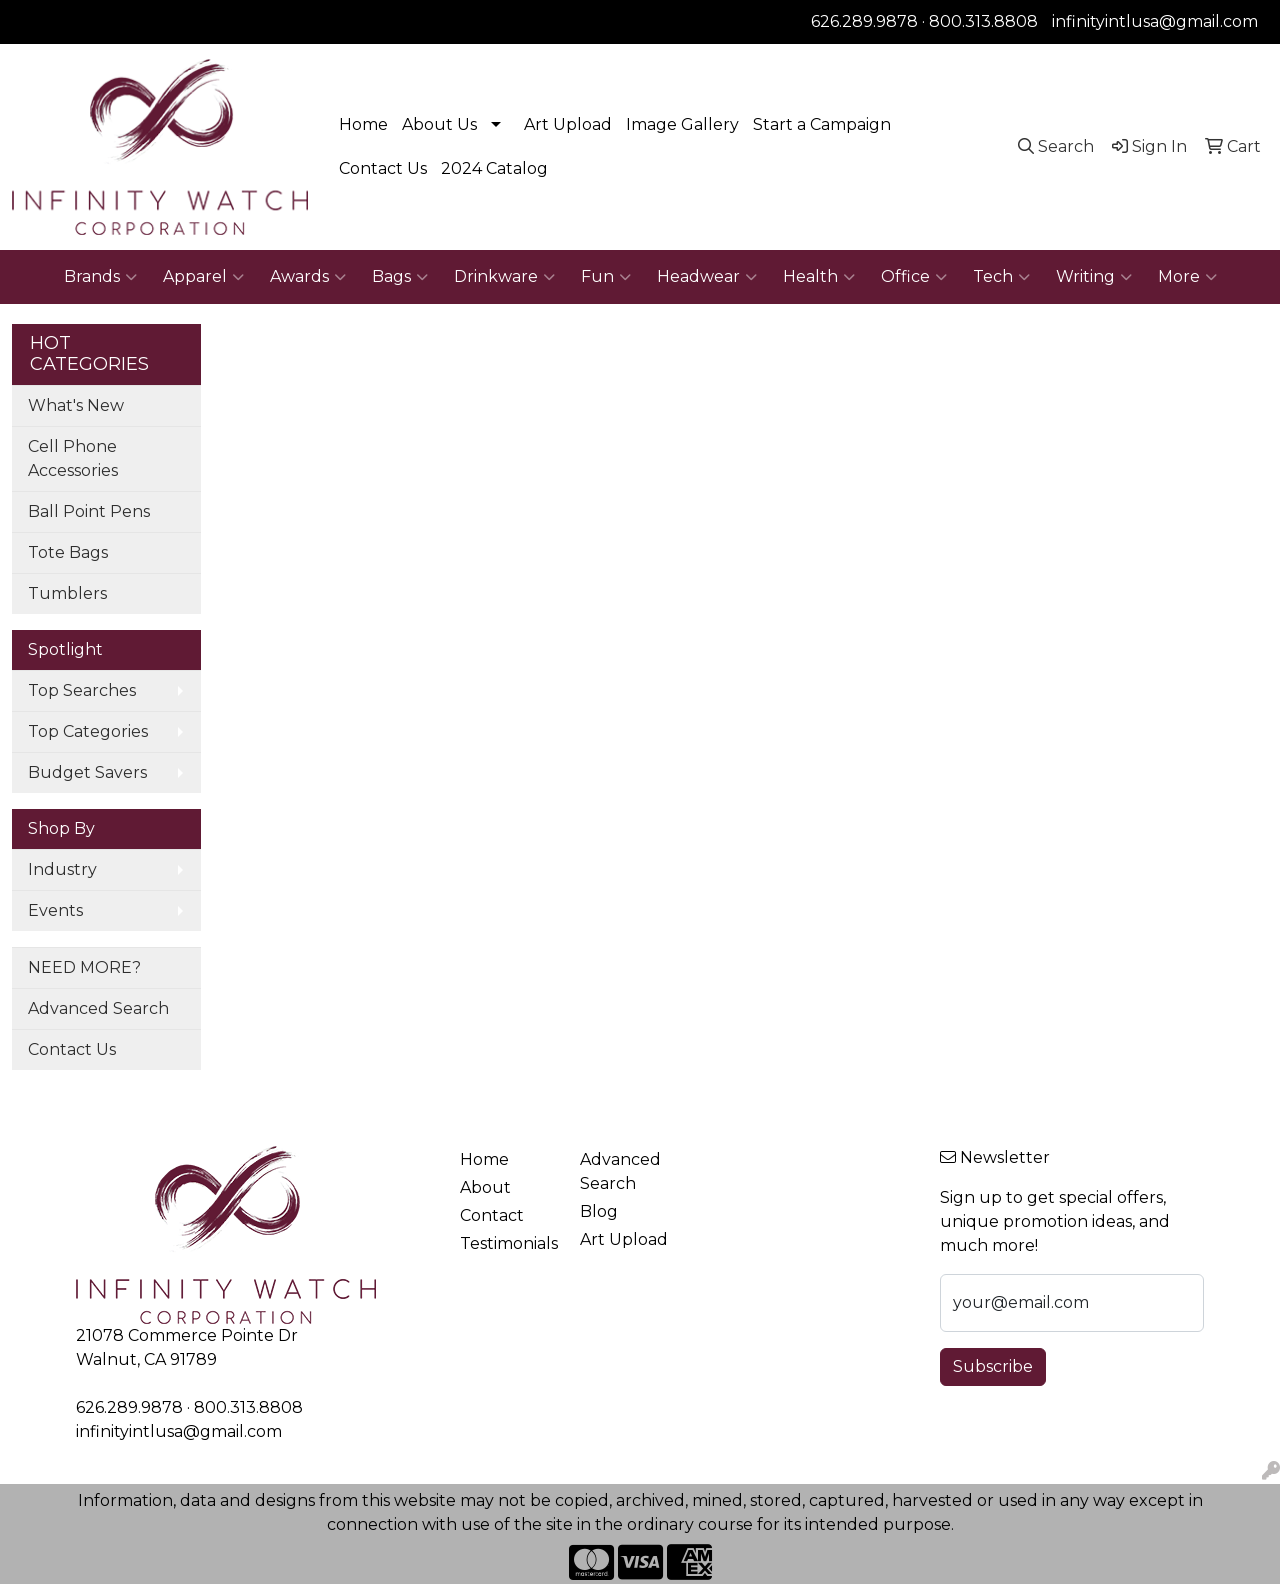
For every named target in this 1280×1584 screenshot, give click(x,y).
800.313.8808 (983, 21)
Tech (1001, 277)
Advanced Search (98, 1008)
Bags (400, 277)
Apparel (203, 277)
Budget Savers (87, 772)
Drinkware (504, 277)
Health (819, 277)
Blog (599, 1211)
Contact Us (383, 168)
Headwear (707, 277)
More (1187, 277)
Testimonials (508, 1243)
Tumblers (67, 593)
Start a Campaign (822, 124)
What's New (76, 405)
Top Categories (88, 731)
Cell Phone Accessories (73, 458)
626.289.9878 (864, 21)
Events (55, 910)
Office (914, 277)
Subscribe (993, 1366)
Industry (62, 869)
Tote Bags (68, 552)
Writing (1094, 277)
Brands (100, 277)
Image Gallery (682, 124)
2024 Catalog (494, 168)
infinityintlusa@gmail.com (1155, 21)
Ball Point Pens (89, 511)
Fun (606, 277)
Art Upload (568, 124)
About (485, 1187)
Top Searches (82, 690)
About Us (439, 124)
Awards (308, 277)
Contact (492, 1215)
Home (363, 124)
